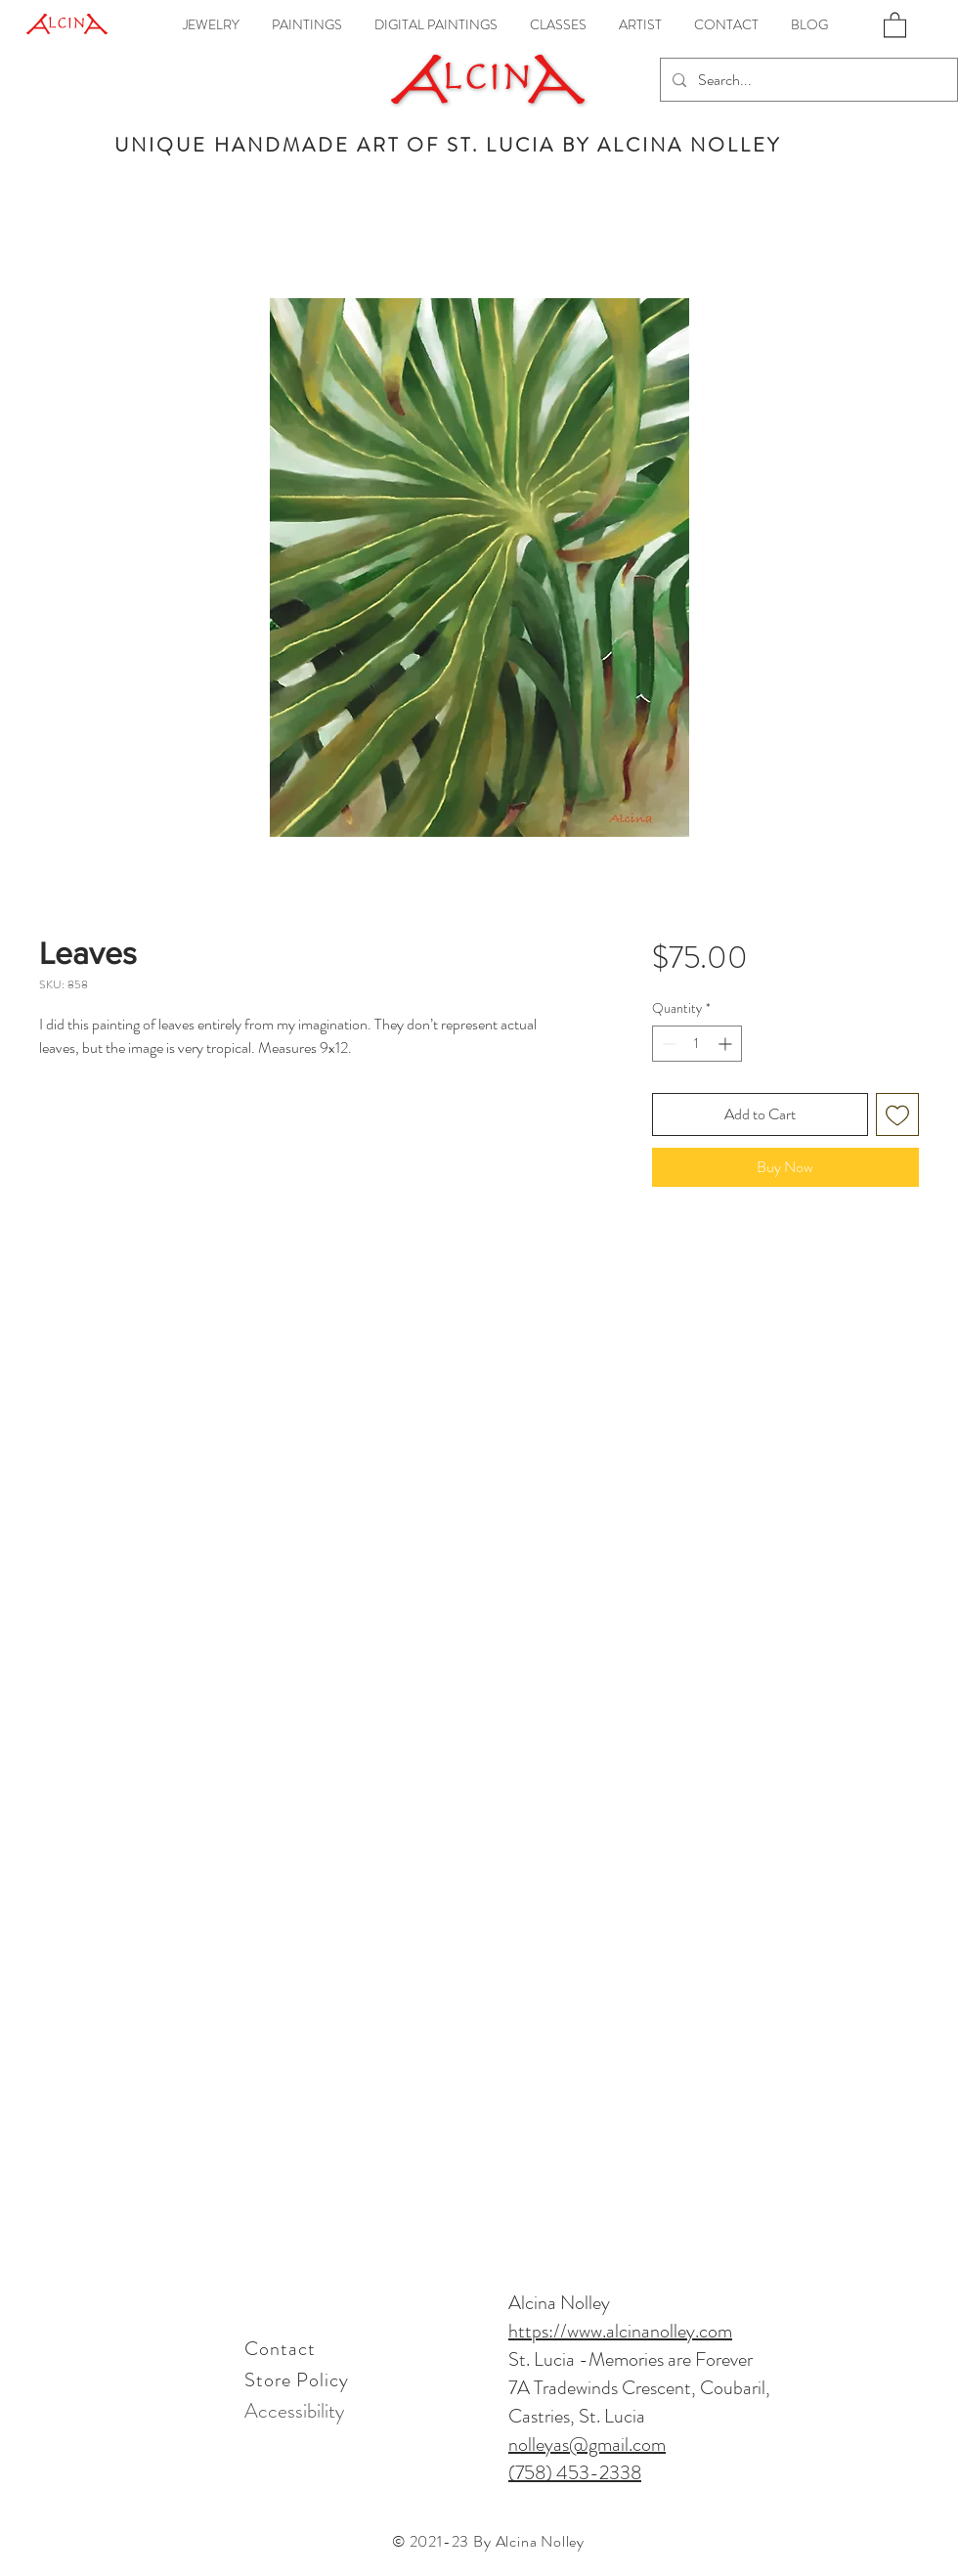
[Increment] (727, 1043)
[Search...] (807, 80)
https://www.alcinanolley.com (620, 2331)
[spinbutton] (697, 1043)
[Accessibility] (294, 2411)
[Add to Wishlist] (897, 1114)
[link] (895, 24)
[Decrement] (667, 1043)
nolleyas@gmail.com (587, 2444)
